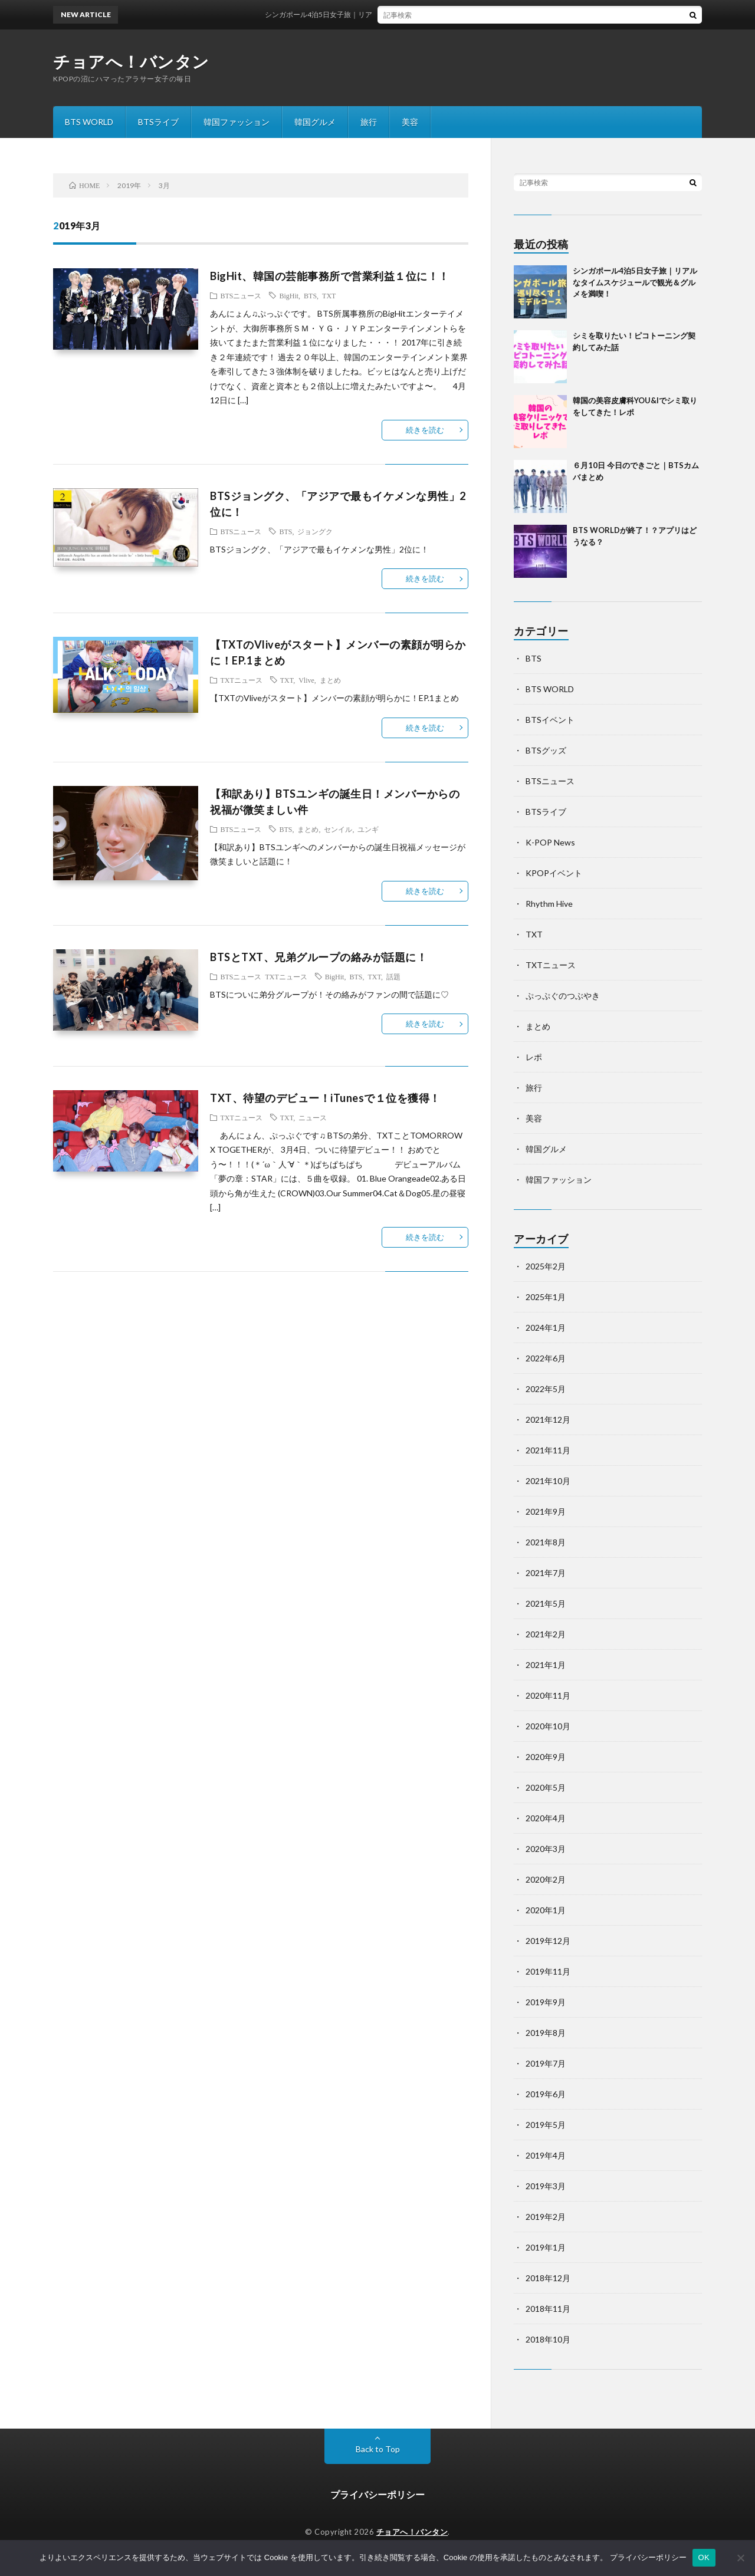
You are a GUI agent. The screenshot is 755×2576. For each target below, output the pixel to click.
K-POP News (550, 842)
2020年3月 (546, 1849)
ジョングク (315, 531)
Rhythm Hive (549, 904)
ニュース (312, 1117)
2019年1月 (546, 2247)
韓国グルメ (315, 122)
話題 (393, 976)
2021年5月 (546, 1603)
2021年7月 (546, 1573)
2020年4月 (546, 1818)
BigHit (288, 295)
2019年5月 (546, 2125)
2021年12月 (548, 1419)
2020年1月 (546, 1910)
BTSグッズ (546, 750)
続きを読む (425, 430)
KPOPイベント (554, 873)
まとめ (330, 679)
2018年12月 (548, 2278)
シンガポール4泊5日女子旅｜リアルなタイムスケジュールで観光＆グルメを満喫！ (411, 14)
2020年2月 (546, 1879)
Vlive (306, 679)
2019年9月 (546, 2002)
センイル (338, 829)
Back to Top (378, 2449)
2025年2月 (546, 1266)
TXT (329, 295)
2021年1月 (546, 1665)
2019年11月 (548, 1971)
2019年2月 (546, 2217)
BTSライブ (158, 122)
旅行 (368, 122)
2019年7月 (546, 2063)
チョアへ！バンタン (131, 61)
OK (704, 2557)
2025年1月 (546, 1297)
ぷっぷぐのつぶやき (563, 996)
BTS (310, 295)
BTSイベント (550, 720)
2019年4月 (546, 2155)
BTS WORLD (89, 122)
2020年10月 (548, 1726)
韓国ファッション (236, 122)
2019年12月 (548, 1941)
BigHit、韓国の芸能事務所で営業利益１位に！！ (329, 275)
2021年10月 (548, 1481)
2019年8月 (546, 2033)
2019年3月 (546, 2186)
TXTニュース (241, 679)
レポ (534, 1057)
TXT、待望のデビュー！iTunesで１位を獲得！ (325, 1097)
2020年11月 (548, 1695)
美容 (410, 122)
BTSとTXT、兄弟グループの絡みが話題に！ (318, 956)
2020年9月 (546, 1757)
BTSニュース (240, 295)
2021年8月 (546, 1542)
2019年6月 (546, 2094)
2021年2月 (546, 1634)
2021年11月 (548, 1450)
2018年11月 (548, 2309)
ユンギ (368, 829)
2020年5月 (546, 1787)
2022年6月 (546, 1358)
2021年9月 (546, 1511)
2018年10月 (548, 2339)
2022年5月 (546, 1389)
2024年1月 (546, 1327)
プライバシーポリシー (377, 2494)
